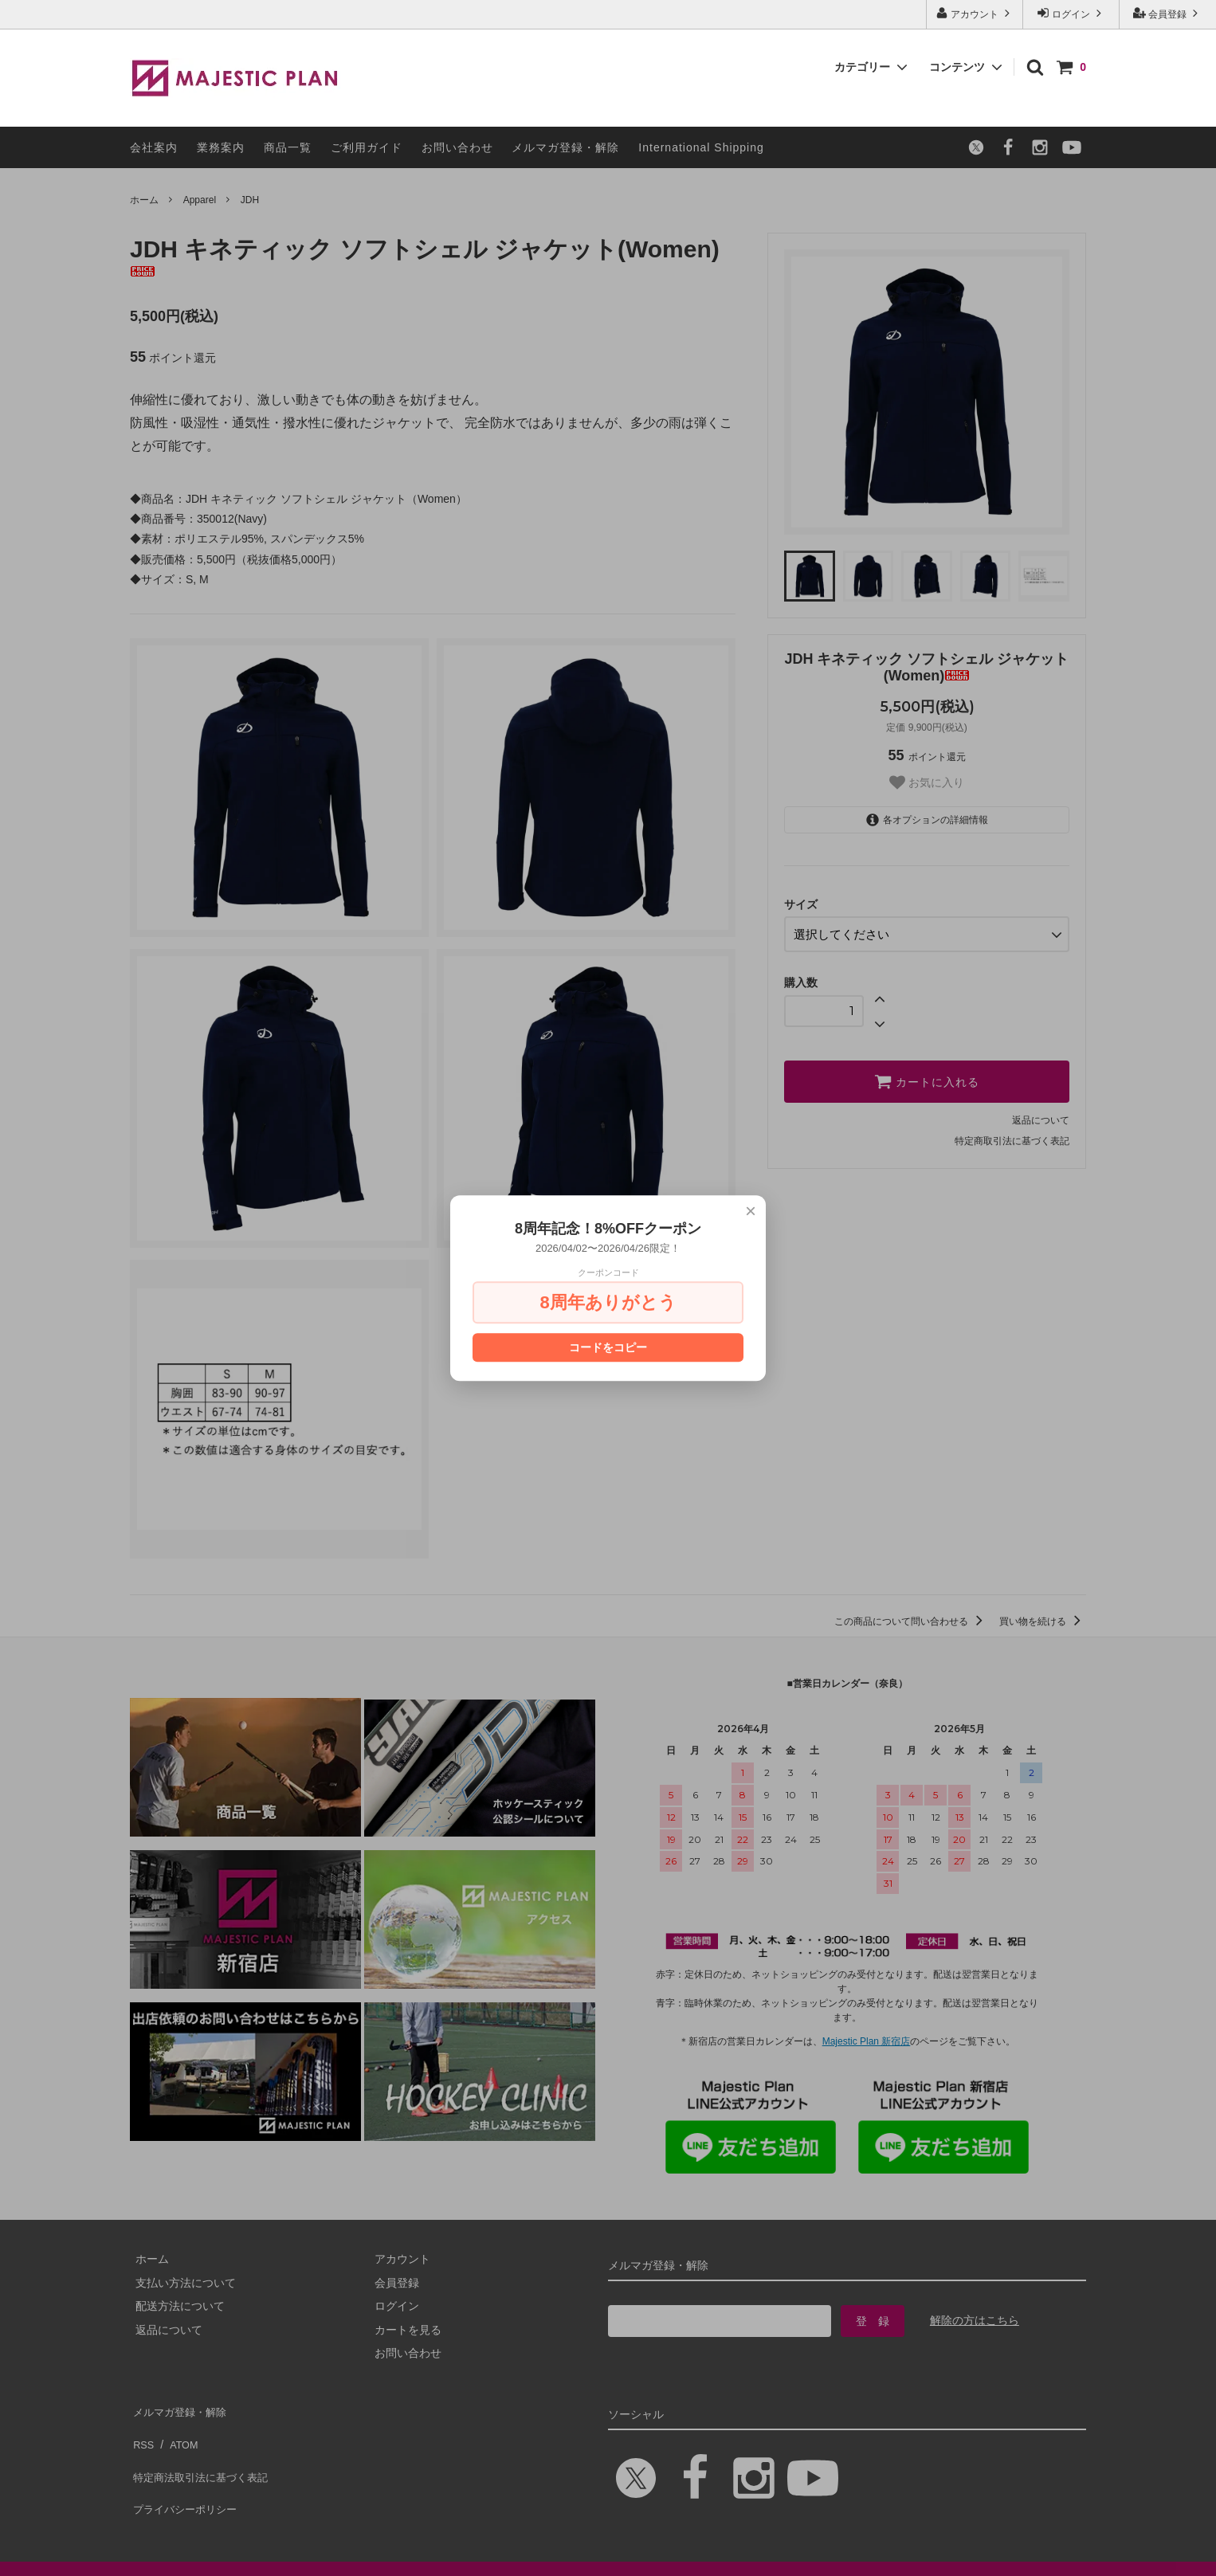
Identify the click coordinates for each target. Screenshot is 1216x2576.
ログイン (1071, 13)
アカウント (975, 13)
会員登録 (1167, 13)
